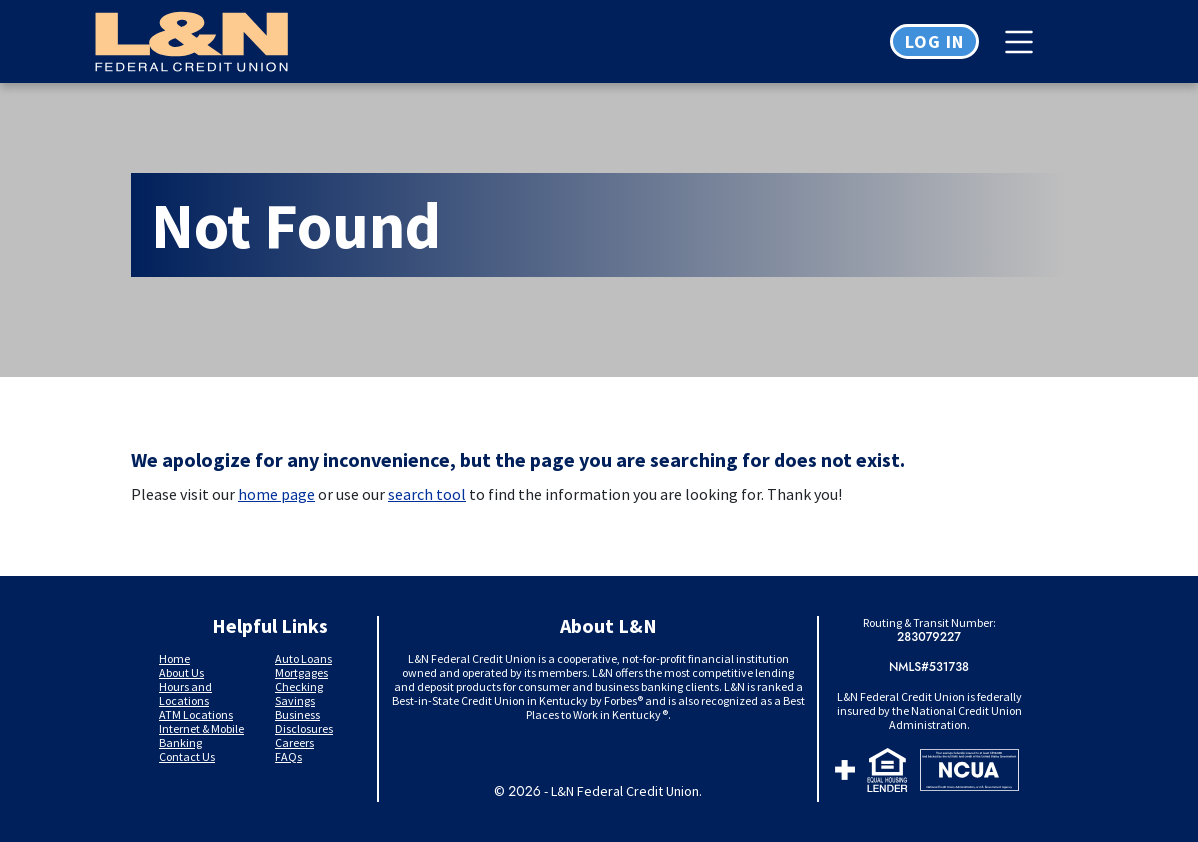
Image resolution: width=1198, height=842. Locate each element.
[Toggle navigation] (1024, 42)
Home (174, 658)
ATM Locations (196, 714)
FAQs (288, 756)
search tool (427, 494)
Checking (299, 686)
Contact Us (187, 756)
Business (297, 714)
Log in (934, 41)
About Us (181, 672)
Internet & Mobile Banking (201, 735)
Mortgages (301, 672)
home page (276, 494)
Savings (295, 700)
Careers (294, 742)
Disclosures (304, 728)
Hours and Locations (185, 693)
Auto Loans (303, 658)
